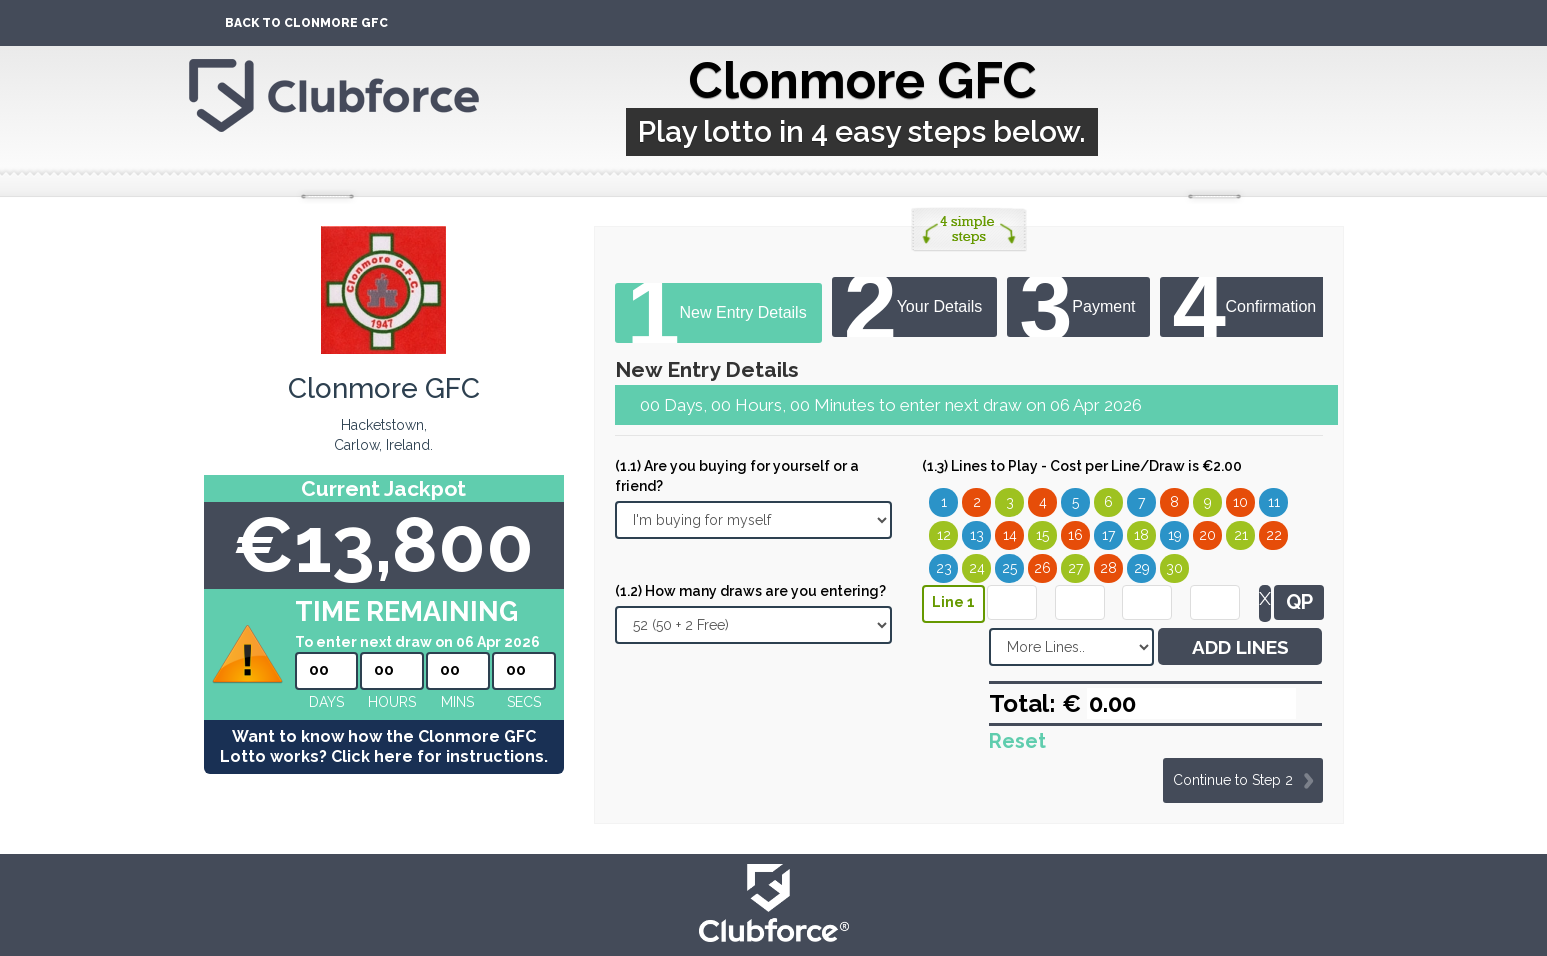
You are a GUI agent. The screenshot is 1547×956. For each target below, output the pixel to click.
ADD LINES (1240, 647)
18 (1141, 535)
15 (1042, 535)
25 (1009, 568)
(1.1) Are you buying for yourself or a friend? (737, 476)
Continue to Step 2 (1233, 780)
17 (1108, 535)
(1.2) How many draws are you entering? (750, 591)
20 (1207, 535)
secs (524, 702)
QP (1299, 602)
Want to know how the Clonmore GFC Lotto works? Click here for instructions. (384, 746)
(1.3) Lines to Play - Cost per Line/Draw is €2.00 (1082, 466)
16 (1075, 535)
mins (457, 702)
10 (1240, 502)
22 (1274, 535)
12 (944, 535)
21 (1241, 535)
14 (1010, 535)
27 (1075, 568)
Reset (1017, 741)
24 (977, 568)
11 (1274, 502)
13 (977, 535)
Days (326, 702)
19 (1175, 535)
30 (1174, 568)
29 (1142, 568)
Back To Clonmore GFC (306, 23)
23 (944, 568)
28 (1108, 568)
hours (392, 702)
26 (1042, 568)
